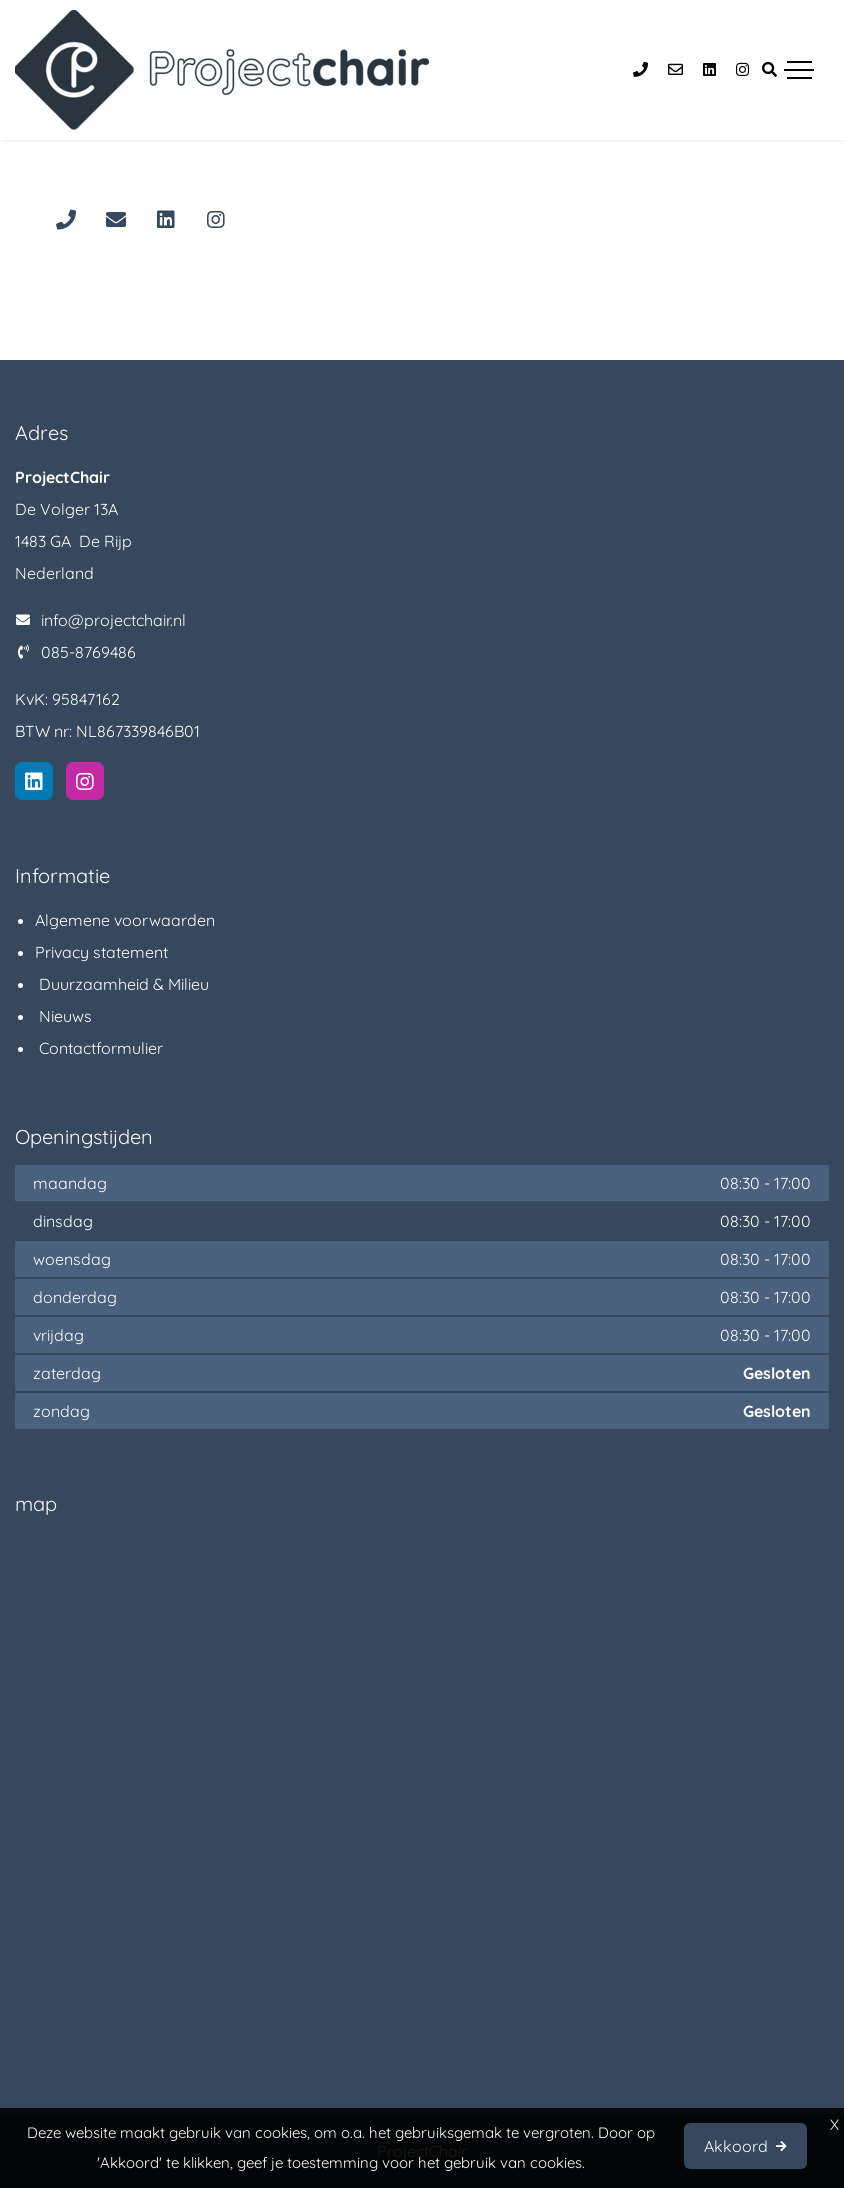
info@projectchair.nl (113, 620)
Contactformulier (99, 1048)
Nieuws (63, 1016)
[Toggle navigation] (799, 70)
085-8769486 (88, 652)
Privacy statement (101, 952)
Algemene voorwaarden (125, 920)
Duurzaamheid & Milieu (122, 984)
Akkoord (736, 2146)
